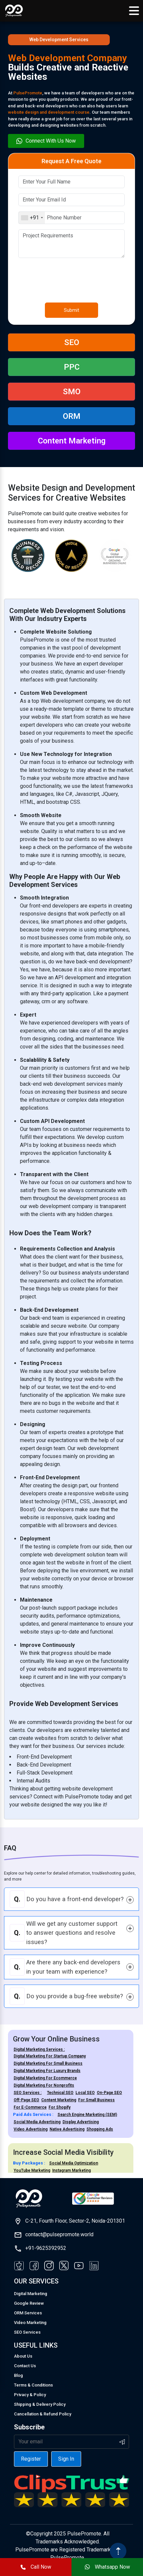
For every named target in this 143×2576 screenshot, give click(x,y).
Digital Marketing (30, 2293)
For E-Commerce (30, 2107)
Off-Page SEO (26, 2100)
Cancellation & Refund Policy (42, 2413)
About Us (23, 2356)
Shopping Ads (99, 2129)
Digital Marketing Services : (39, 2049)
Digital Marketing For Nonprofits (44, 2085)
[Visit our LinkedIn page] (94, 2265)
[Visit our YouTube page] (79, 2265)
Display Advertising (81, 2122)
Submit (71, 310)
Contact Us (25, 2365)
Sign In (66, 2459)
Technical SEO (60, 2092)
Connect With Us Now (46, 141)
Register (31, 2459)
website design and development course (48, 112)
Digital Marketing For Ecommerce (45, 2078)
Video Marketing (30, 2322)
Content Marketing (71, 440)
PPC (71, 367)
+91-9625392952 (45, 2248)
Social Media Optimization (73, 2163)
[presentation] (68, 276)
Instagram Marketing (71, 2170)
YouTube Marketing (32, 2170)
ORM (71, 416)
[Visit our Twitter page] (64, 2265)
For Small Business (96, 2100)
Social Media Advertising (37, 2122)
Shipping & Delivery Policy (40, 2404)
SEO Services (27, 2332)
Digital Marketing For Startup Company (50, 2056)
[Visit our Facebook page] (19, 2265)
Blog (18, 2375)
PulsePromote (27, 92)
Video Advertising (31, 2129)
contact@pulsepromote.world (59, 2234)
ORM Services (28, 2312)
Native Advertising (67, 2129)
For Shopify (60, 2107)
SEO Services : (28, 2092)
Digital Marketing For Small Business (48, 2063)
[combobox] (32, 218)
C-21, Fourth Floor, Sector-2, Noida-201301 (75, 2221)
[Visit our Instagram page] (49, 2265)
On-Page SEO (109, 2092)
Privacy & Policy (30, 2394)
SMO (71, 391)
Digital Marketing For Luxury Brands (47, 2070)
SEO (71, 342)
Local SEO (85, 2092)
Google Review (29, 2303)
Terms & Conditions (33, 2385)
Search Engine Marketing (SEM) (87, 2114)
